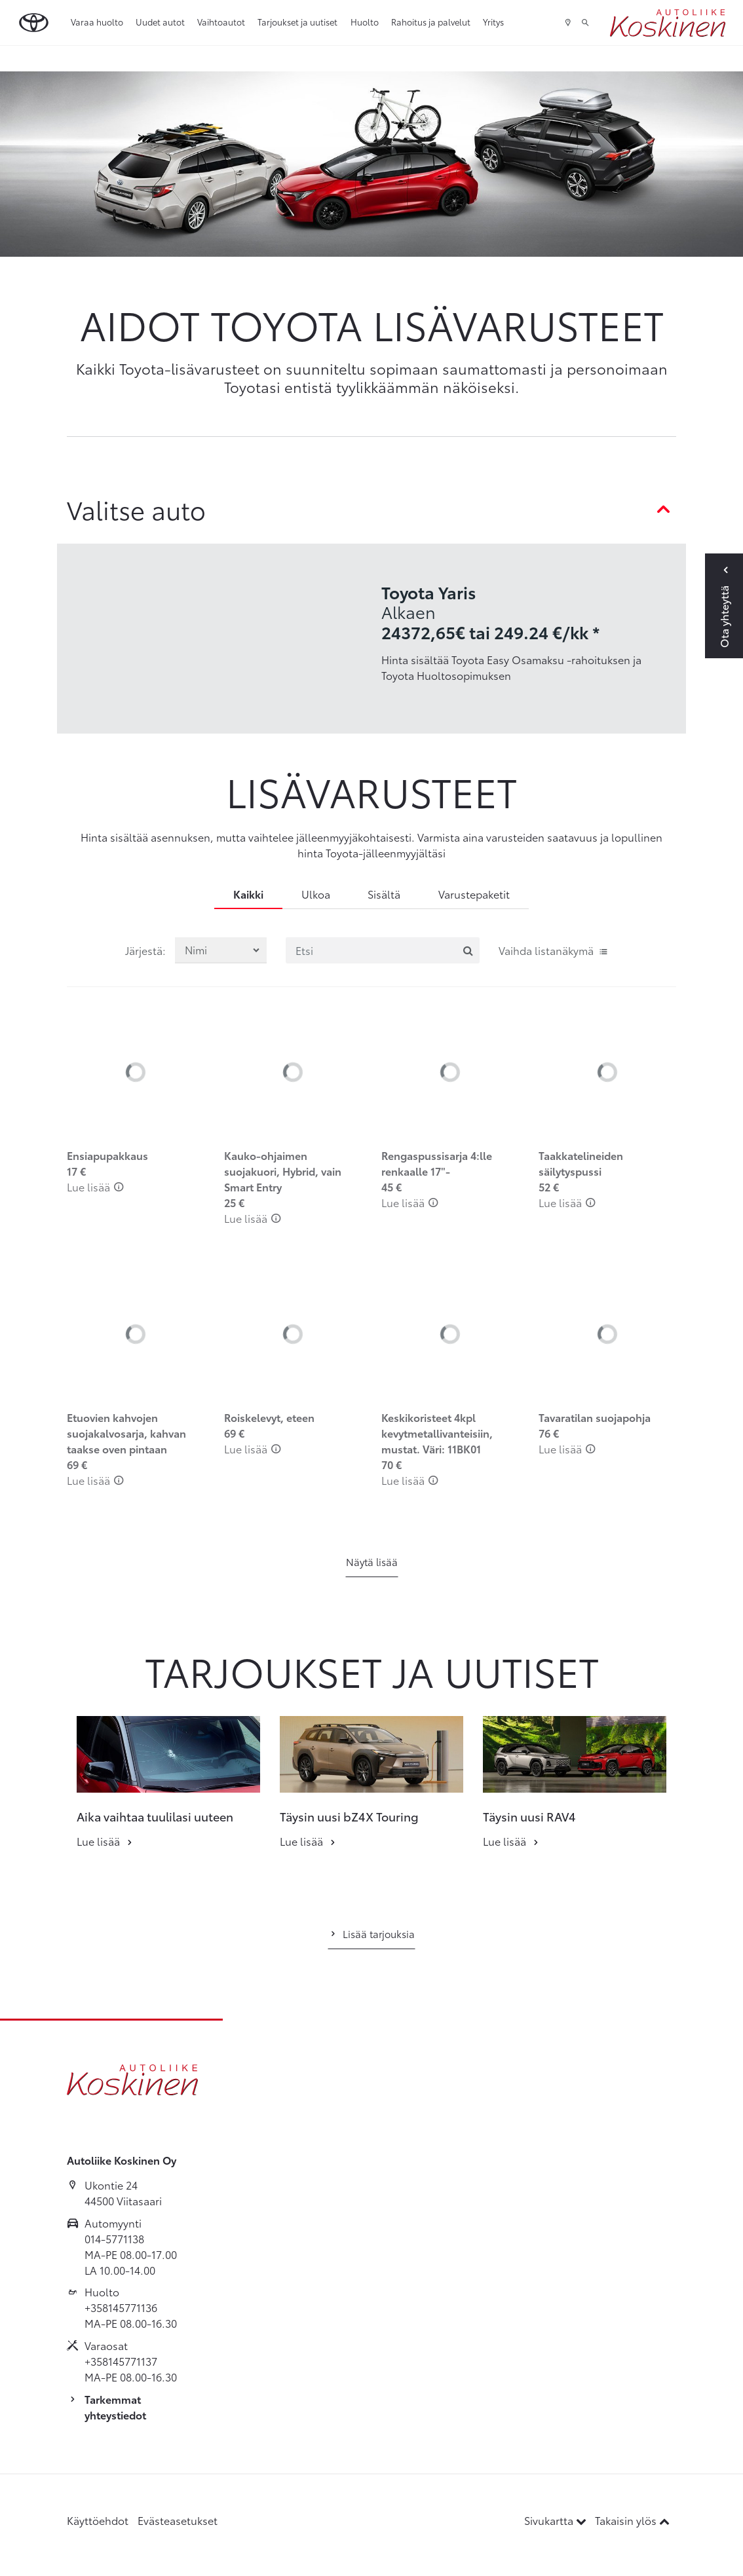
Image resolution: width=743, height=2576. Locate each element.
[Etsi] (383, 950)
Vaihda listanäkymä (554, 950)
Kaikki (248, 893)
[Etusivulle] (667, 23)
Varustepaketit (474, 893)
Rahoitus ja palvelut (430, 22)
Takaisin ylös (632, 2520)
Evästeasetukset (178, 2520)
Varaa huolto (97, 22)
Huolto (365, 22)
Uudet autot (160, 22)
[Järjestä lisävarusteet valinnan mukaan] (221, 950)
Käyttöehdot (97, 2520)
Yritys (493, 22)
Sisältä (384, 893)
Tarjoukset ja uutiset (297, 22)
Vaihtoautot (221, 22)
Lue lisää (95, 1186)
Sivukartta (556, 2520)
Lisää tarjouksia (371, 1933)
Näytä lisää (372, 1561)
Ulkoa (315, 893)
